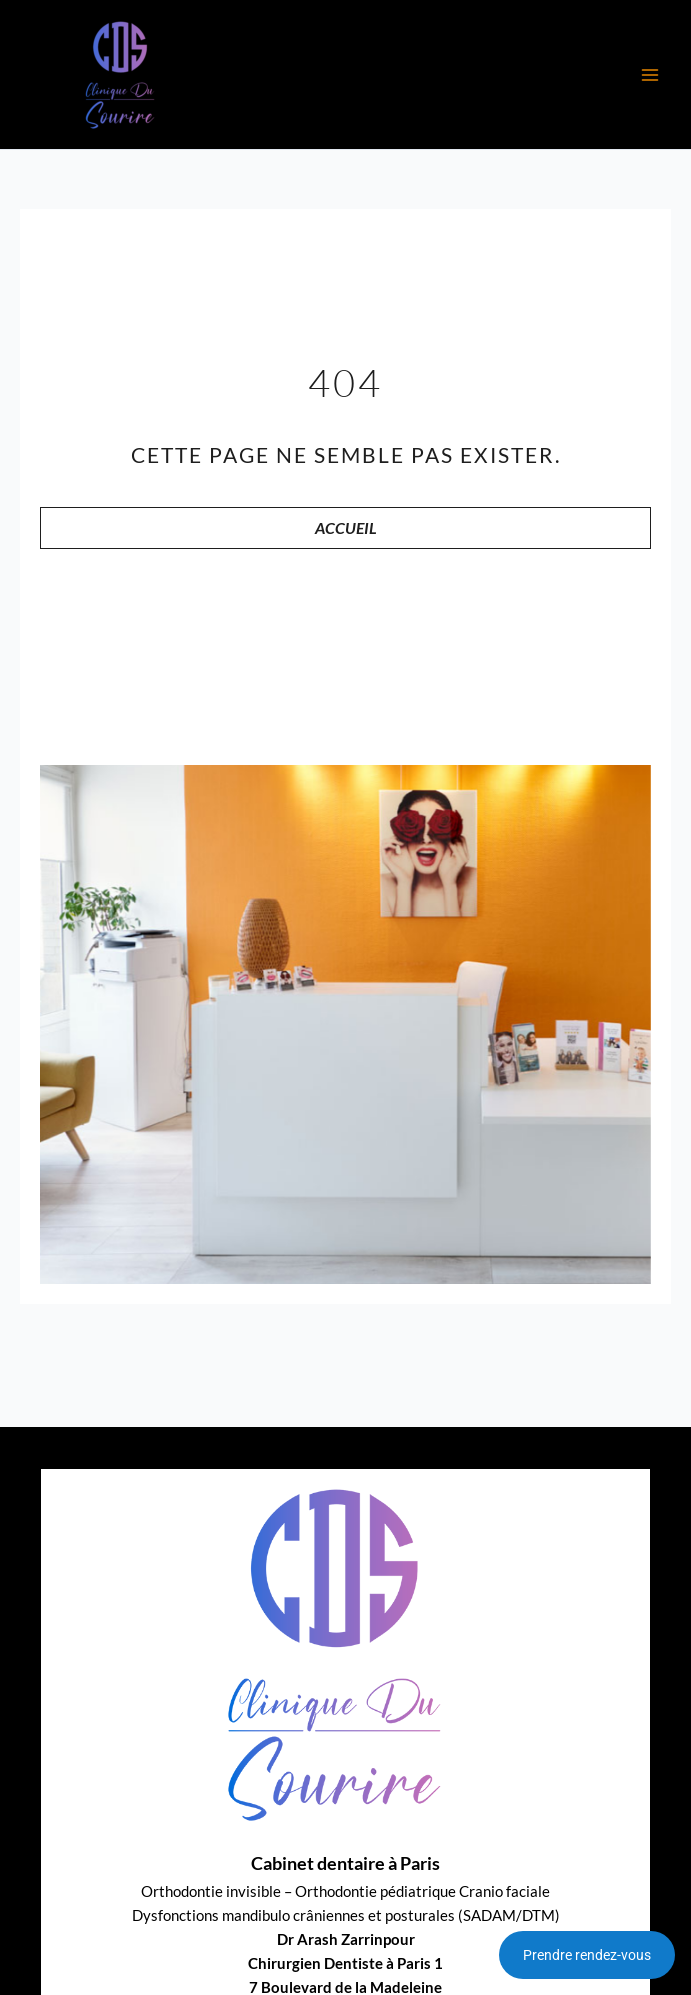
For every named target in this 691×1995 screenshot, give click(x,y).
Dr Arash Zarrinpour (346, 1939)
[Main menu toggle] (650, 75)
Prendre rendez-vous (587, 1955)
